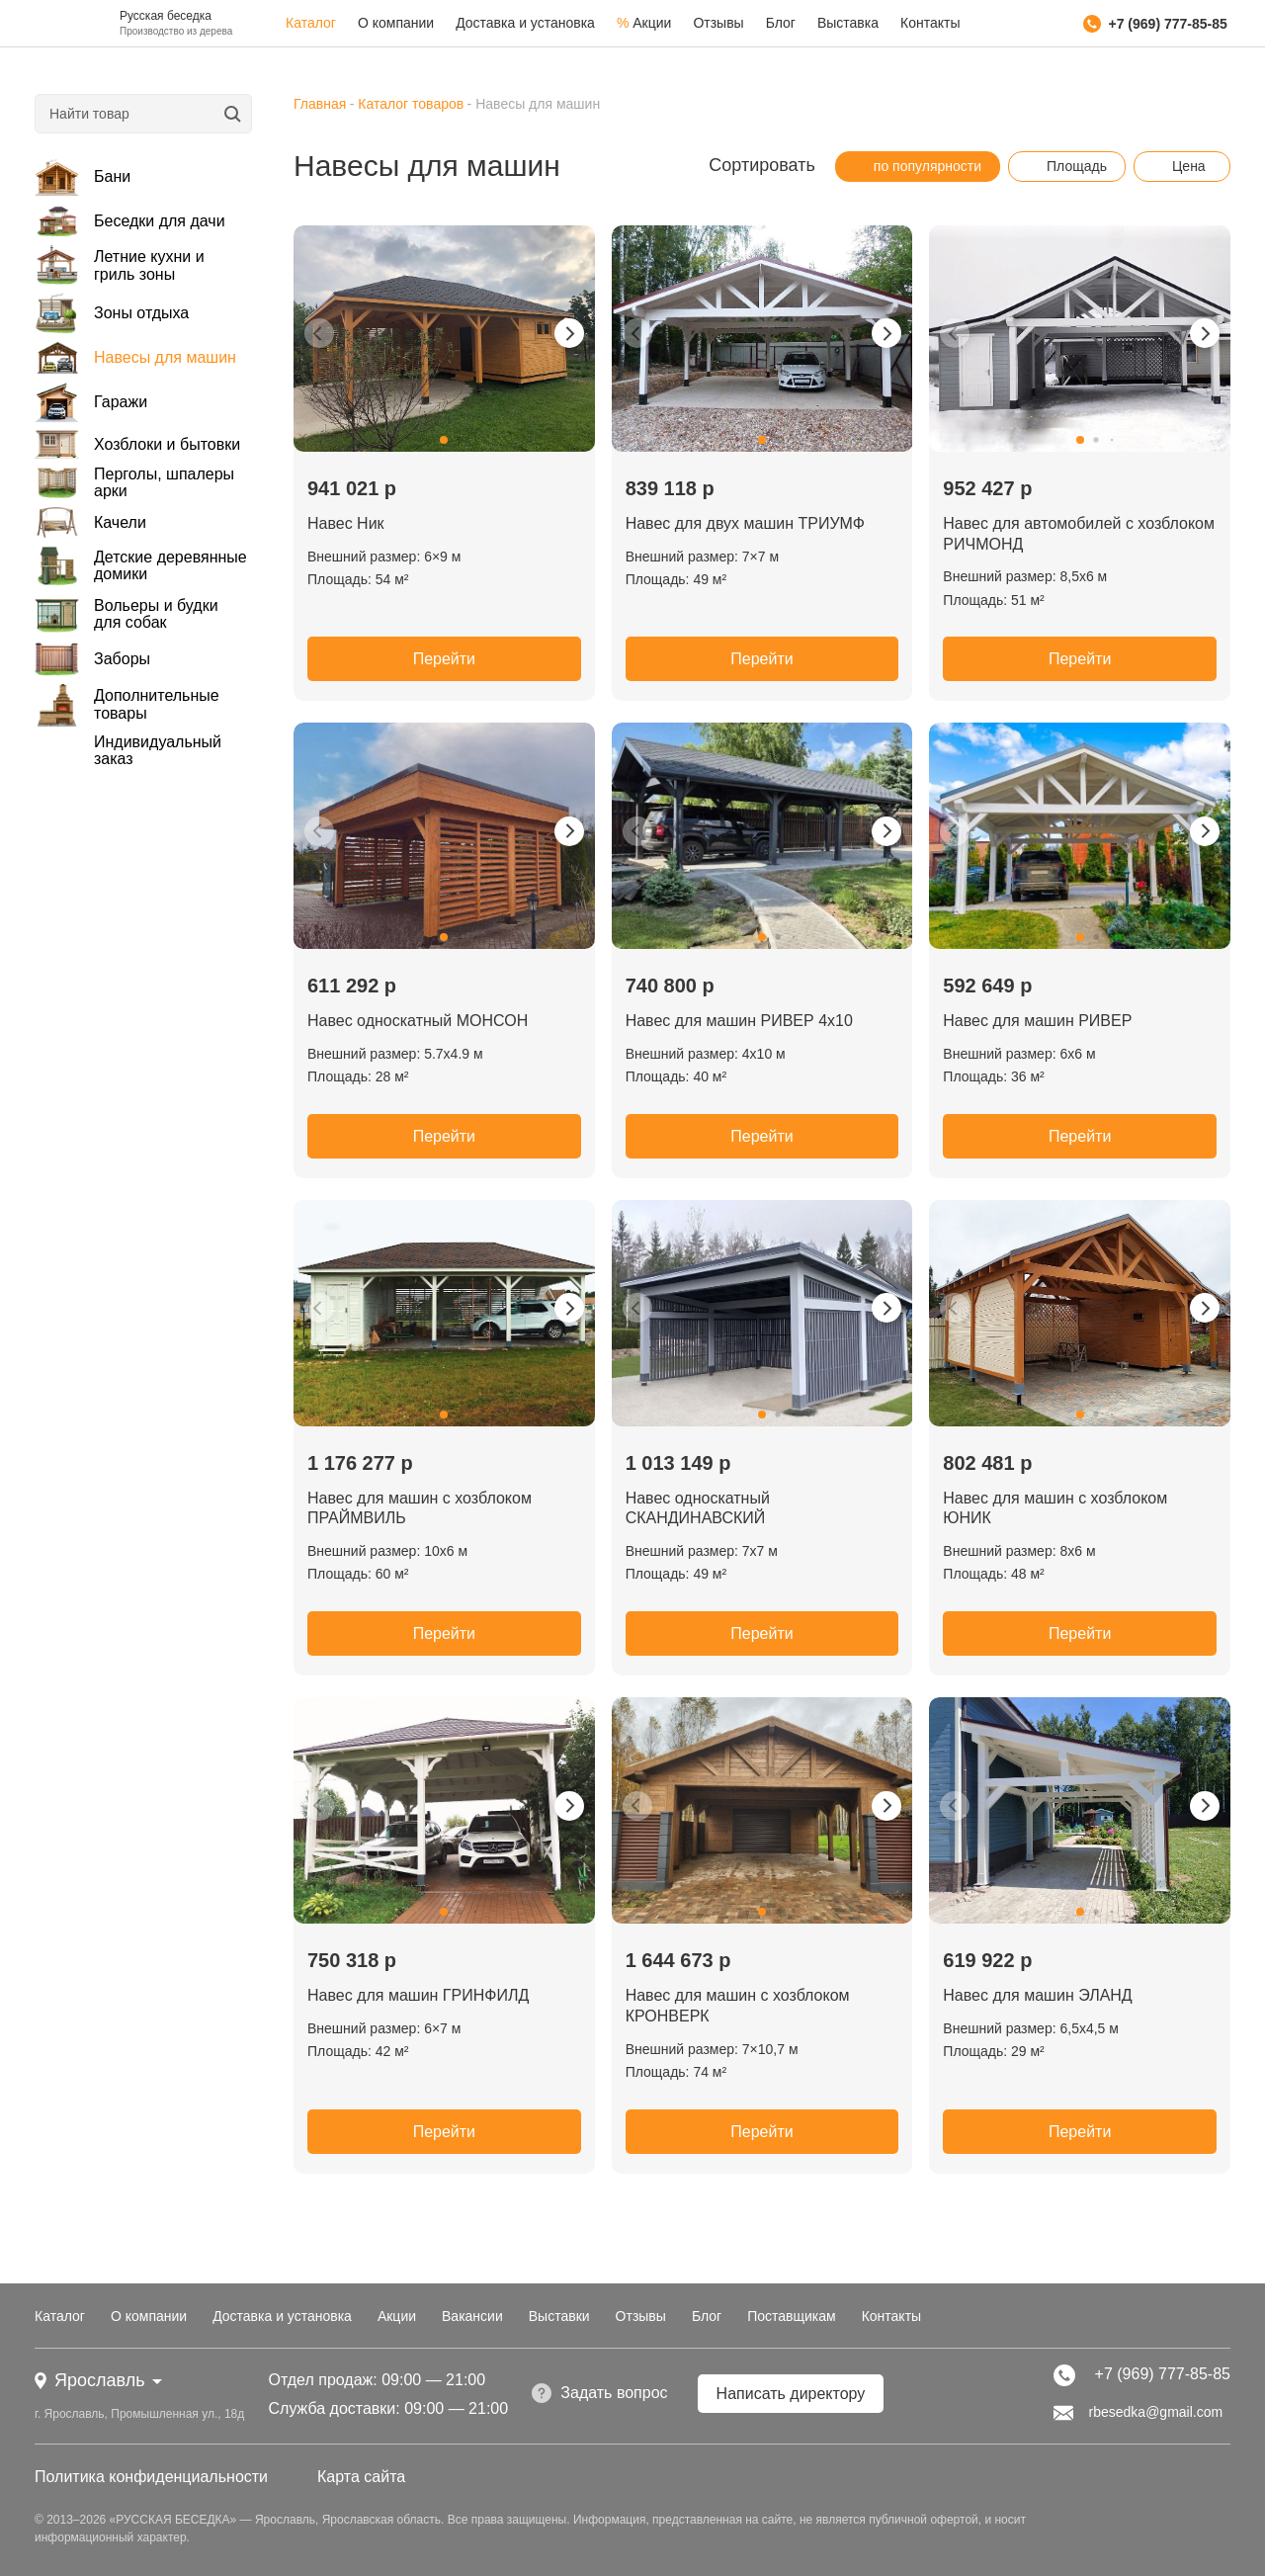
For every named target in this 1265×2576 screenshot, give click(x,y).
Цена (1179, 166)
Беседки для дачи (130, 221)
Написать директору (791, 2393)
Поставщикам (791, 2316)
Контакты (930, 23)
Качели (90, 522)
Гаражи (91, 403)
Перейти (444, 658)
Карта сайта (361, 2476)
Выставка (848, 23)
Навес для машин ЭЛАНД (1037, 1995)
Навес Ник (345, 523)
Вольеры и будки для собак (126, 614)
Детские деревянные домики (141, 566)
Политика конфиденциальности (151, 2476)
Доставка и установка (525, 23)
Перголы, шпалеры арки (134, 482)
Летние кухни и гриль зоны (120, 265)
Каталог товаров (411, 104)
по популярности (917, 166)
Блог (781, 23)
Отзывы (718, 23)
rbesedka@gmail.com (1138, 2413)
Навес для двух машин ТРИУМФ (745, 523)
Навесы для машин (135, 358)
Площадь (1067, 166)
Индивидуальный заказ (157, 750)
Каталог (311, 23)
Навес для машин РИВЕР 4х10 (739, 1020)
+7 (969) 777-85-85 (1155, 24)
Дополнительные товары (127, 705)
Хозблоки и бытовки (137, 445)
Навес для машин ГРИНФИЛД (418, 1995)
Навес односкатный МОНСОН (417, 1020)
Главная (320, 104)
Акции (644, 23)
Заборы (92, 659)
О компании (396, 23)
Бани (82, 177)
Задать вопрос (599, 2393)
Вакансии (472, 2316)
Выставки (559, 2316)
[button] (444, 440)
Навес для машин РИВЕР (1037, 1020)
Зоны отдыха (112, 313)
